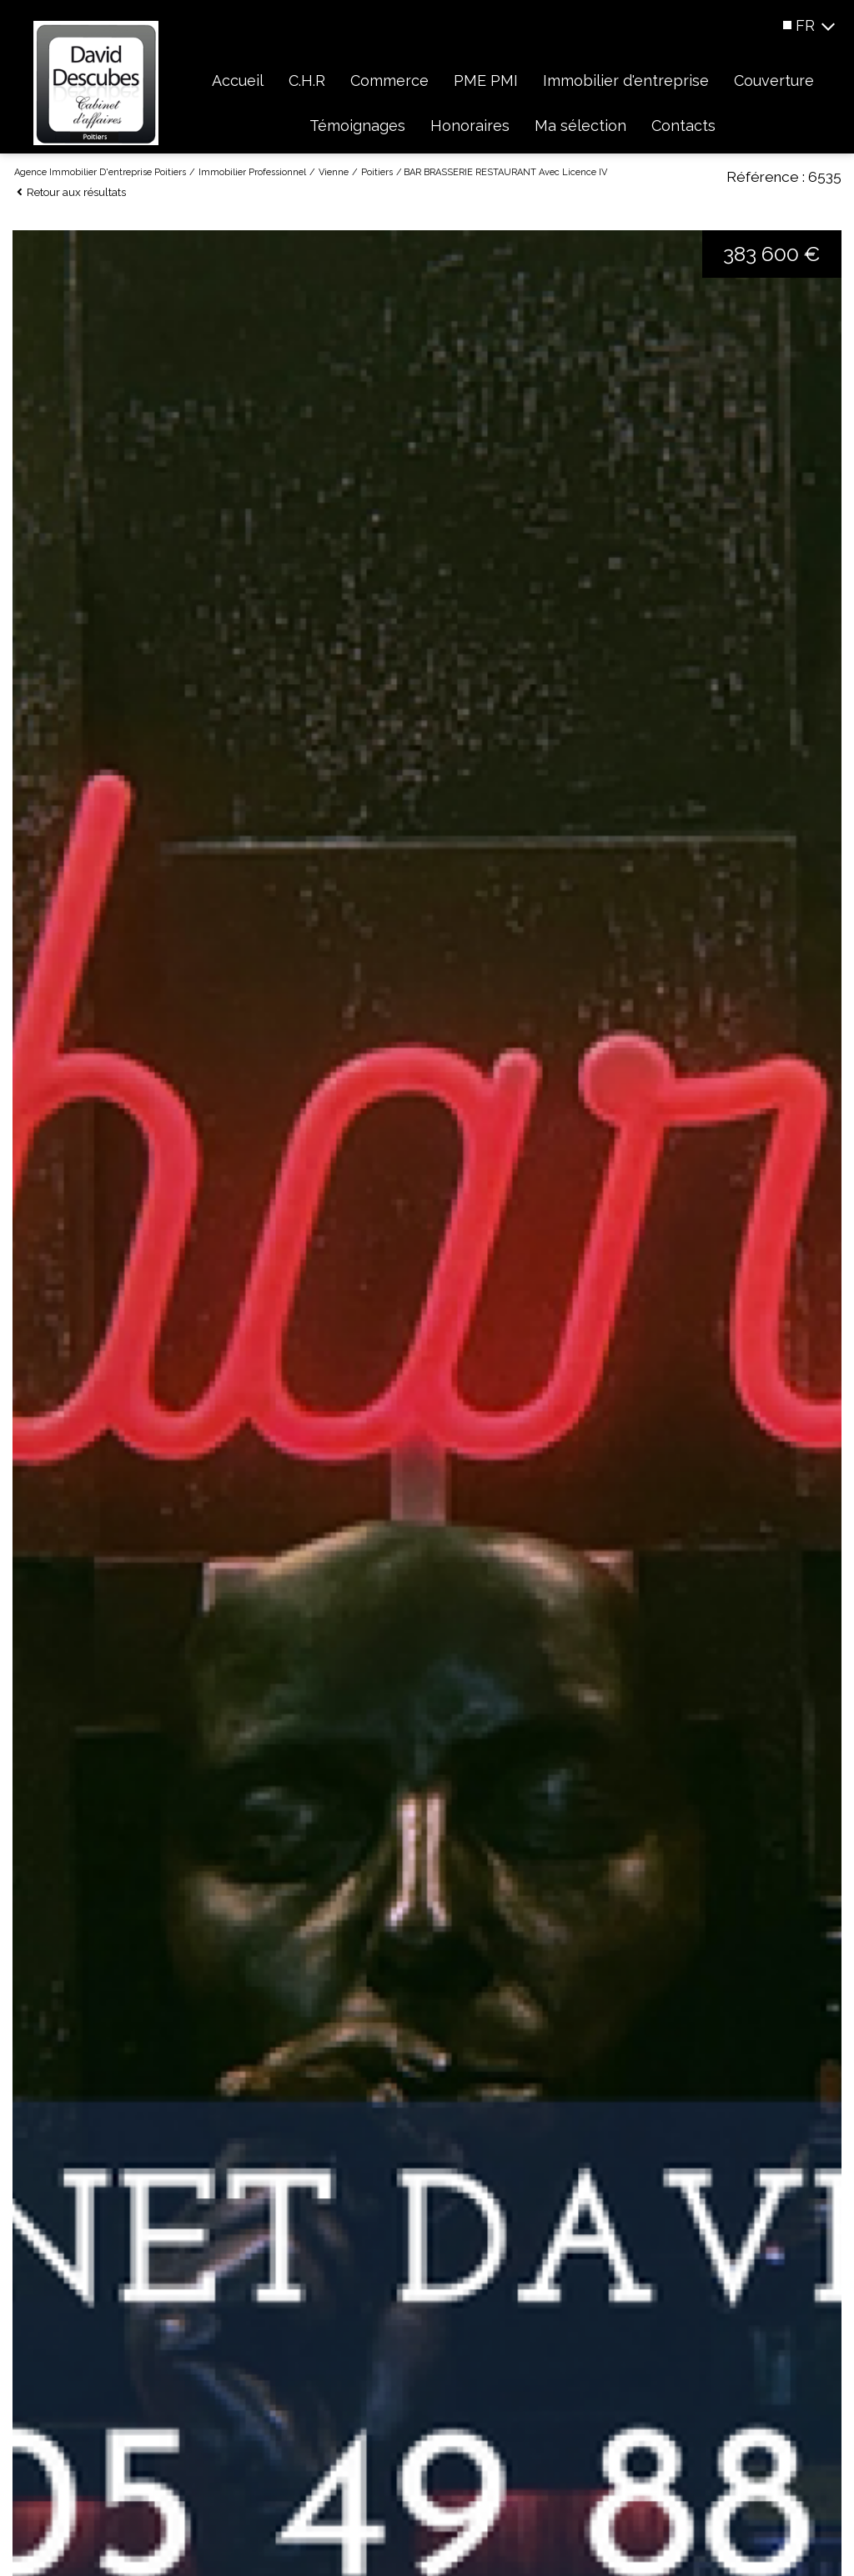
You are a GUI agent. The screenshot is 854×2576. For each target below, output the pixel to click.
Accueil (238, 80)
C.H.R (307, 80)
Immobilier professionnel (252, 172)
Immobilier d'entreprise (626, 80)
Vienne (334, 172)
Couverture (774, 80)
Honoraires (470, 125)
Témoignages (357, 125)
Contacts (683, 125)
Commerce (389, 80)
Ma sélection (580, 125)
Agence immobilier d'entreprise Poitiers (100, 172)
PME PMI (486, 80)
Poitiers (377, 172)
